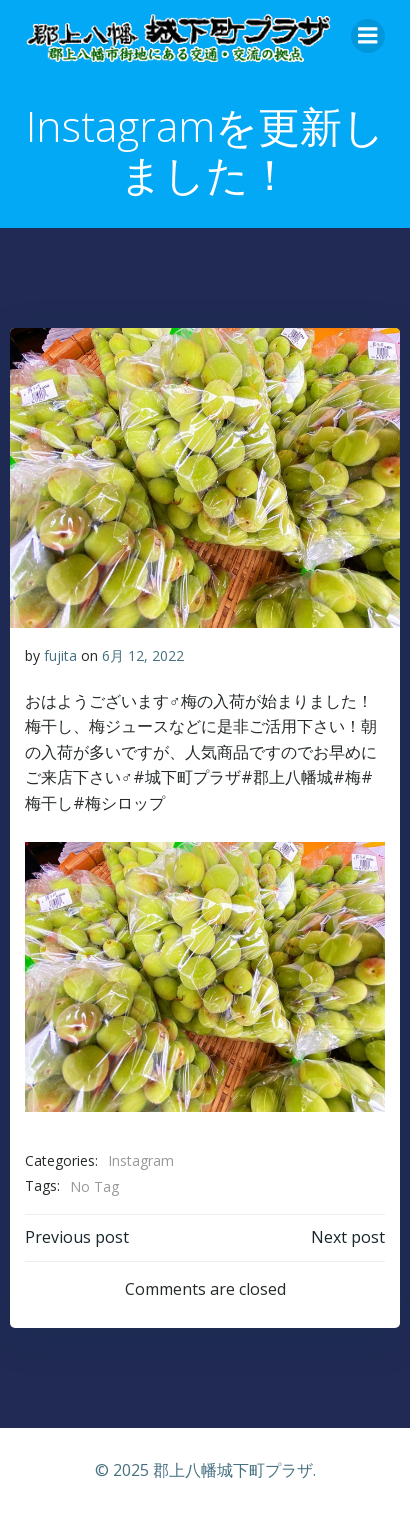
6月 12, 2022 (143, 655)
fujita (60, 655)
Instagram (141, 1160)
